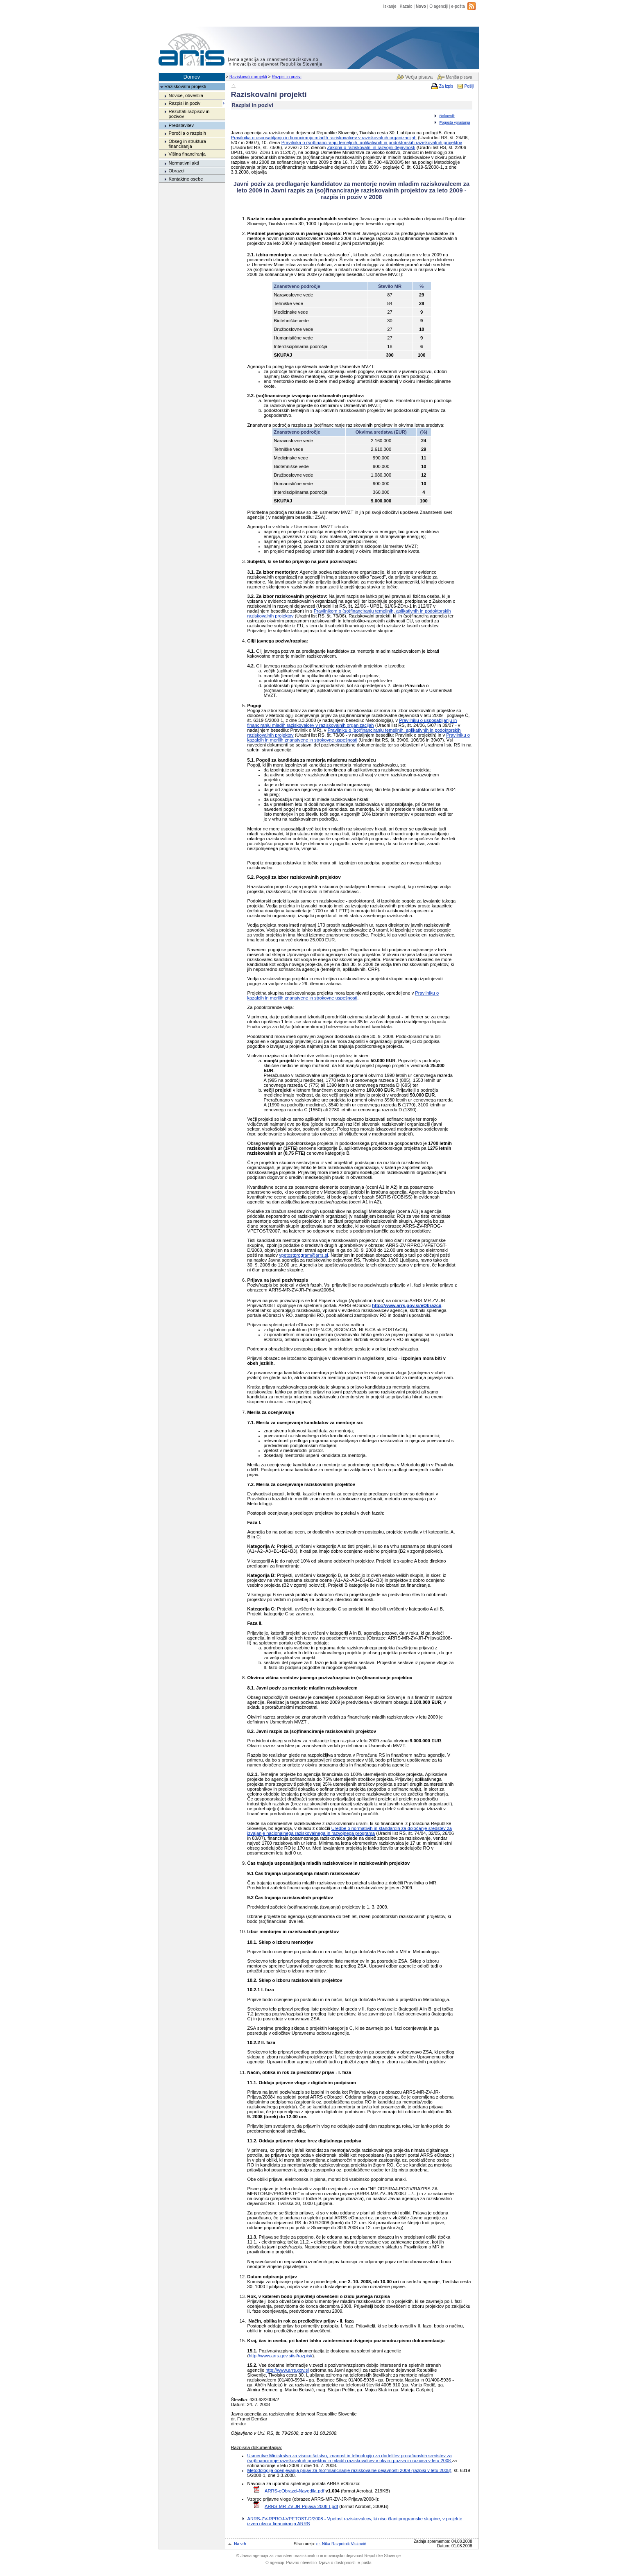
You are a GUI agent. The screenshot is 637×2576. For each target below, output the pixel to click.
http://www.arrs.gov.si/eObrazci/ (406, 1305)
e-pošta (458, 6)
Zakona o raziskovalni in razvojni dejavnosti (371, 147)
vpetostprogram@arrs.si (303, 1255)
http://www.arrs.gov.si (286, 2370)
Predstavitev (181, 125)
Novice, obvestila (185, 95)
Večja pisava (419, 77)
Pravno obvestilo (301, 2562)
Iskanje (390, 6)
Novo (421, 6)
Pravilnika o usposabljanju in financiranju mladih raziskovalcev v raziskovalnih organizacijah (324, 137)
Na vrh (240, 2544)
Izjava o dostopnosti (337, 2562)
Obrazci (176, 170)
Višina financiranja (187, 154)
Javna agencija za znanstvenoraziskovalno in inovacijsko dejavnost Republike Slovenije (318, 2555)
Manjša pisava (459, 77)
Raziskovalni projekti (248, 77)
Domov (192, 77)
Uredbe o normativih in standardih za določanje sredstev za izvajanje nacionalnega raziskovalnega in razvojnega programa (349, 1831)
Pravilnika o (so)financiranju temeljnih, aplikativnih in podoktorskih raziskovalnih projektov (371, 142)
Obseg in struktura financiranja (187, 144)
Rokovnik (446, 116)
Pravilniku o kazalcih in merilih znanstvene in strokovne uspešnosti (343, 995)
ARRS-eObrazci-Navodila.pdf (294, 2490)
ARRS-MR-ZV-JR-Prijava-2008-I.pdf (301, 2506)
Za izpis (446, 86)
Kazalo (406, 6)
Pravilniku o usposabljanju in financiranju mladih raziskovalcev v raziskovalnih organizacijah (352, 723)
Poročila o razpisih (187, 133)
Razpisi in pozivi (286, 77)
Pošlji (469, 86)
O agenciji (438, 6)
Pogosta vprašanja (454, 122)
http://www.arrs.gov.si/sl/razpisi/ (280, 2355)
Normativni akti (183, 163)
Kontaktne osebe (185, 178)
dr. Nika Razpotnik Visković (341, 2544)
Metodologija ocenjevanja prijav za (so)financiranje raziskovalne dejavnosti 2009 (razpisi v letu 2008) (349, 2470)
